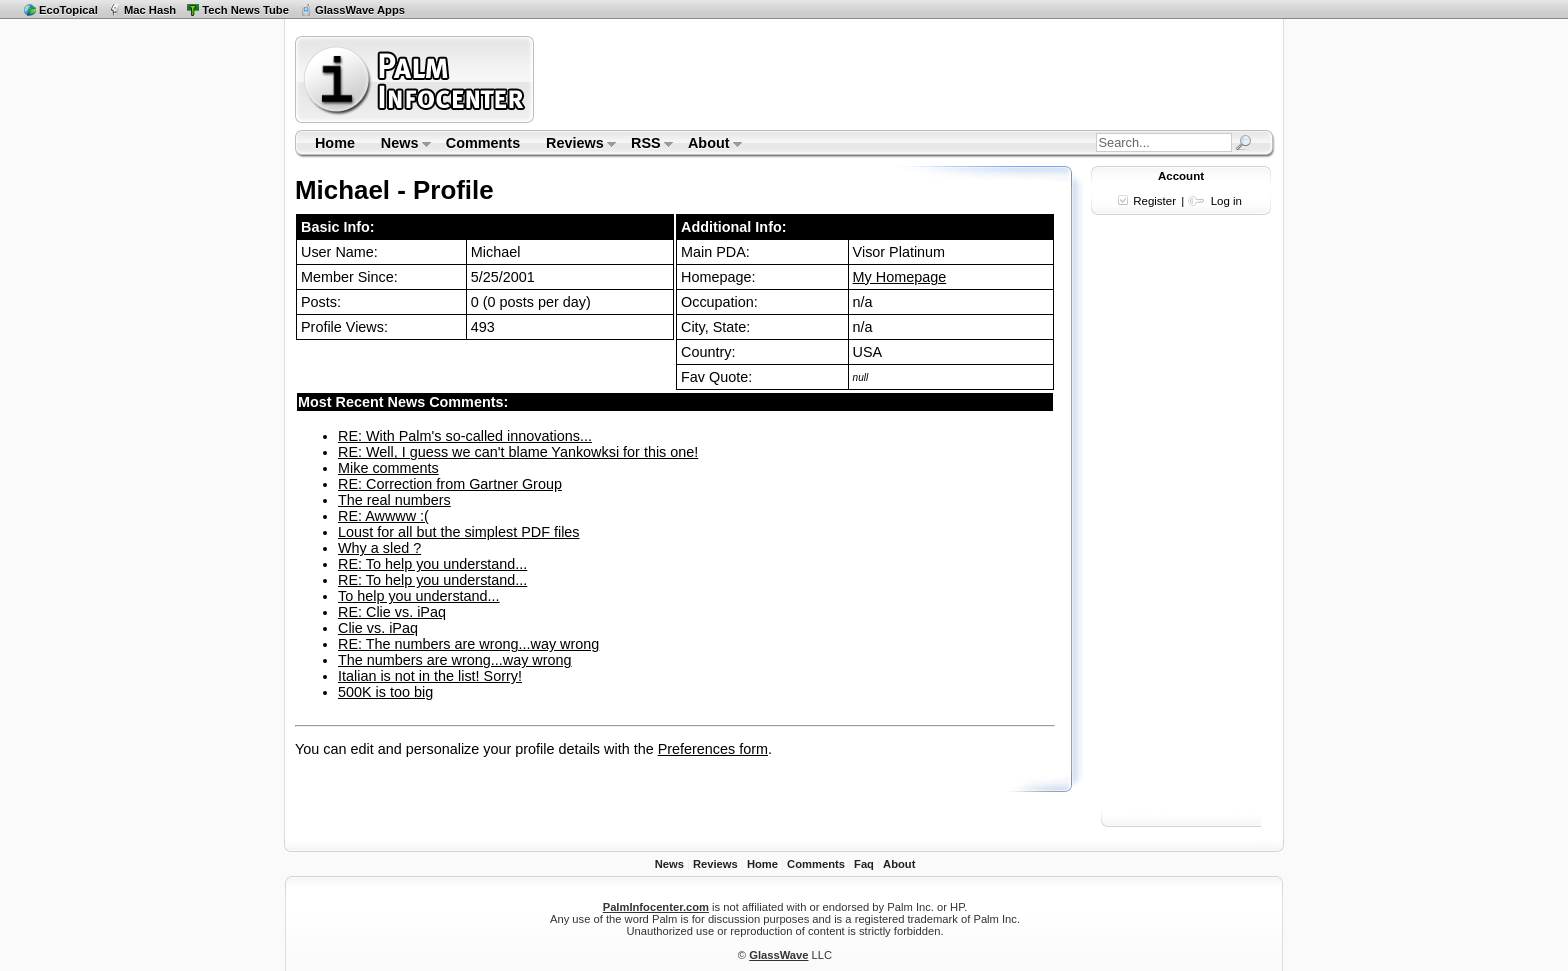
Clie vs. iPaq (378, 628)
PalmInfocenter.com (656, 907)
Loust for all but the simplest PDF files (459, 532)
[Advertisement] (907, 79)
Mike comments (388, 468)
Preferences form (713, 749)
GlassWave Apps (360, 10)
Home (335, 143)
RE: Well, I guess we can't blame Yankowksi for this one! (518, 452)
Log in (1226, 201)
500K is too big (385, 692)
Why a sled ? (379, 548)
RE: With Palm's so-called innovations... (465, 436)
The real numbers (394, 500)
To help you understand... (419, 596)
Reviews (574, 145)
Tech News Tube (245, 10)
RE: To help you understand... (432, 564)
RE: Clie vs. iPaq (392, 612)
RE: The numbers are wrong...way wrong (468, 644)
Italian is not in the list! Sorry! (430, 676)
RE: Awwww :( (383, 516)
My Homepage (900, 277)
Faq (864, 864)
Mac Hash (150, 10)
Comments (483, 143)
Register (1154, 201)
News (399, 145)
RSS (645, 145)
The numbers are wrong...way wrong (455, 660)
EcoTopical (68, 10)
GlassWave (778, 955)
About (708, 145)
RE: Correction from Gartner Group (450, 484)
